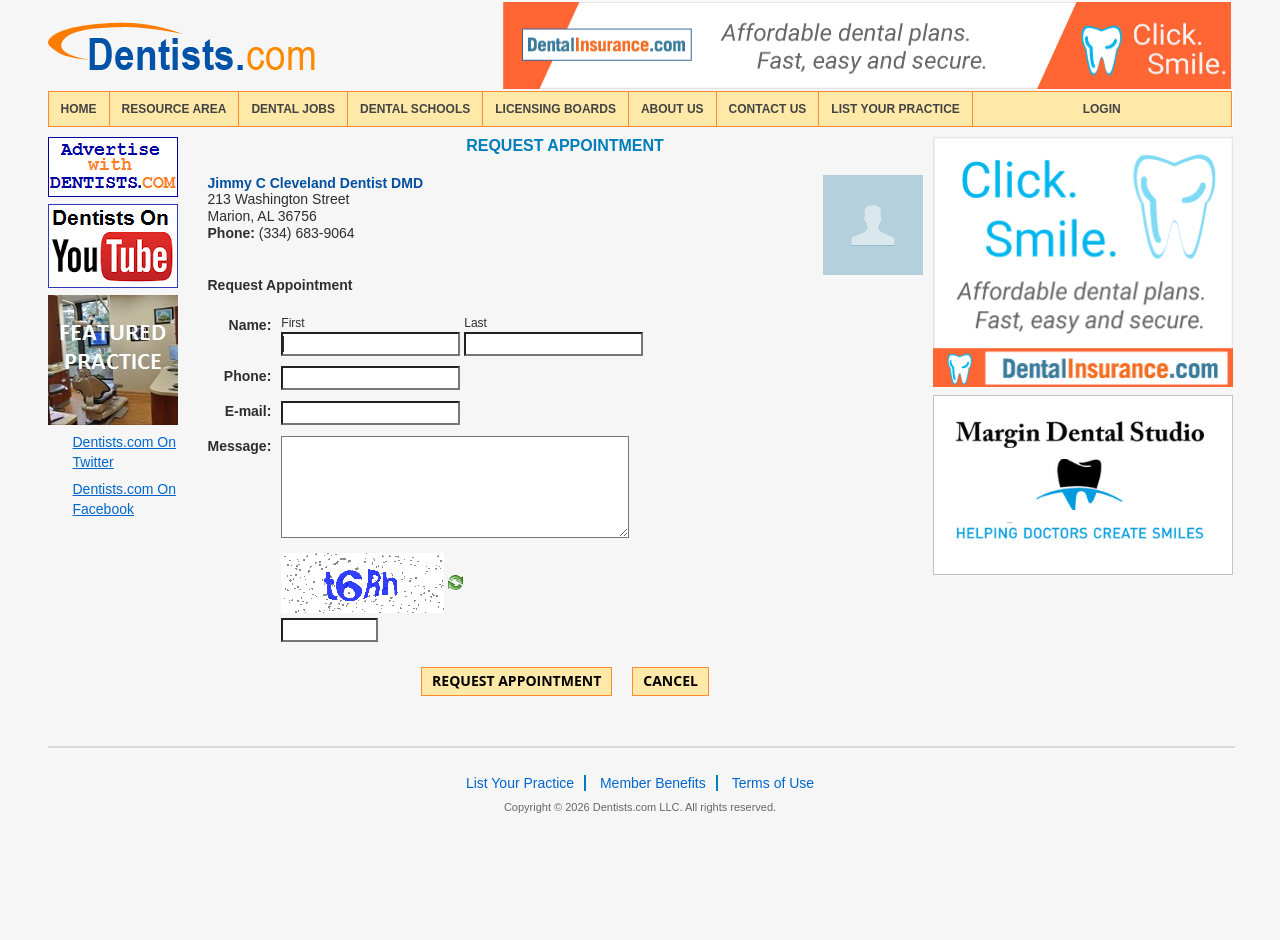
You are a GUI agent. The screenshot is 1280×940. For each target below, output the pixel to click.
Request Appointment (516, 680)
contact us (768, 109)
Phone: (247, 376)
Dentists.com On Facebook (124, 499)
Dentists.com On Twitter (124, 452)
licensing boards (555, 109)
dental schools (415, 109)
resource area (174, 109)
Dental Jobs (293, 109)
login (1102, 109)
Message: (240, 446)
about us (672, 109)
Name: (250, 325)
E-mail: (248, 411)
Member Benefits (653, 783)
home (79, 109)
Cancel (670, 680)
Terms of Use (773, 783)
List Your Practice (895, 109)
